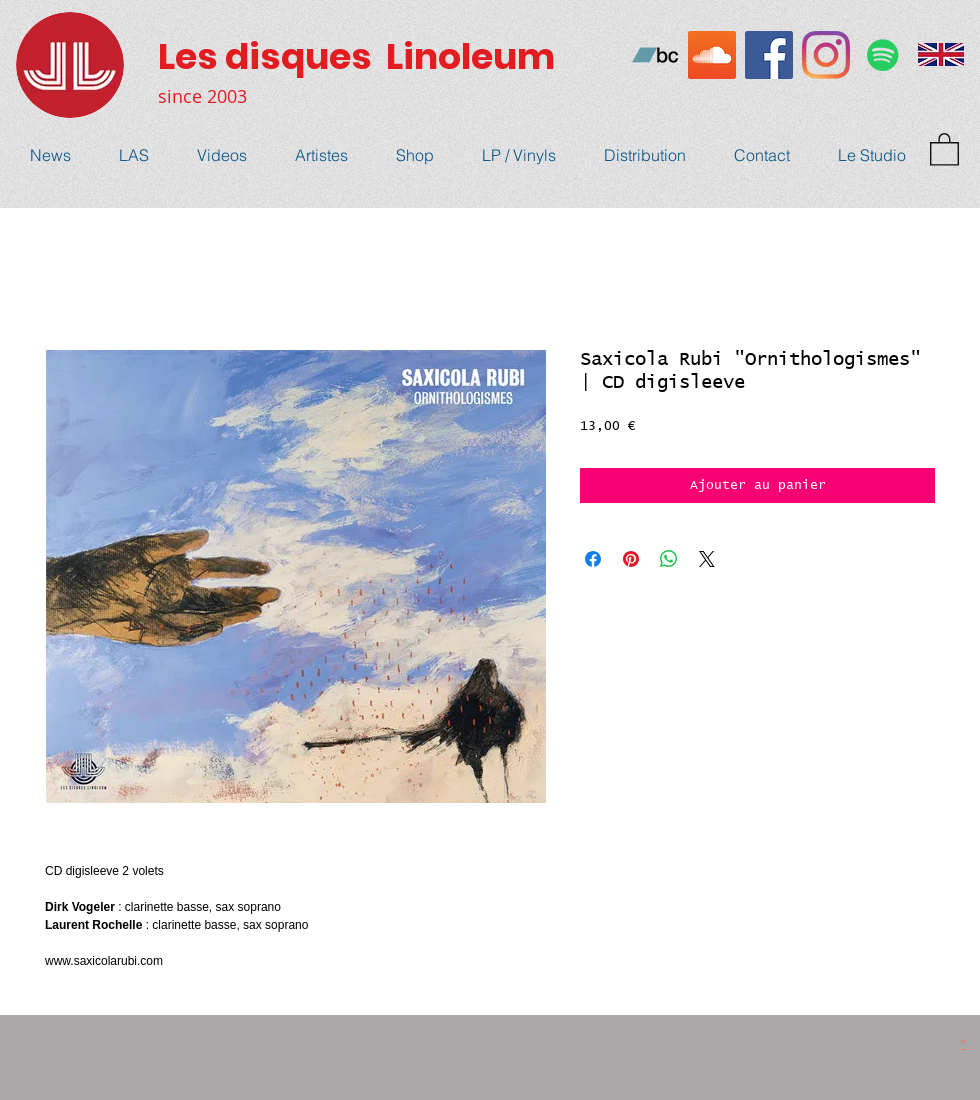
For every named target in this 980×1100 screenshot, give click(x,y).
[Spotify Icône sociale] (883, 55)
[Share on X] (707, 559)
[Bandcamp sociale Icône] (655, 55)
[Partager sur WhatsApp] (669, 559)
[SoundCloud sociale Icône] (712, 55)
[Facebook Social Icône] (769, 55)
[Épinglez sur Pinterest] (631, 559)
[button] (944, 148)
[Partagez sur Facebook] (593, 559)
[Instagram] (826, 55)
